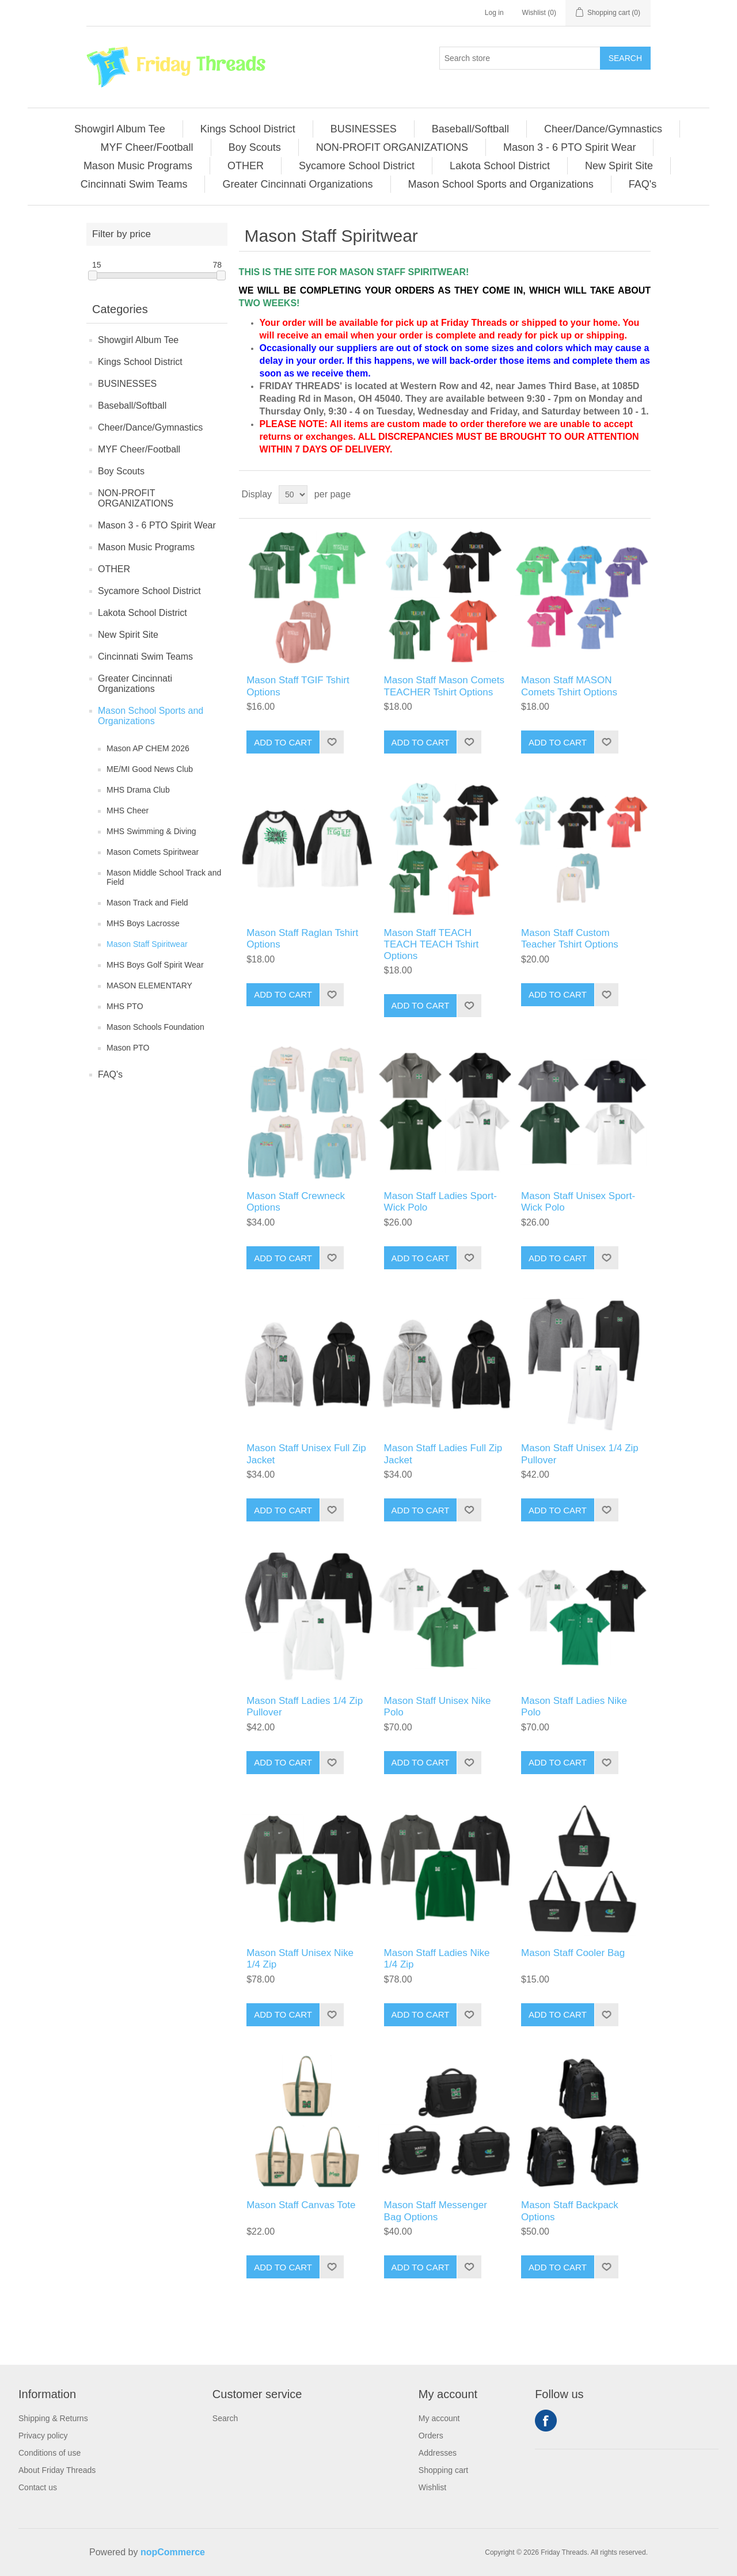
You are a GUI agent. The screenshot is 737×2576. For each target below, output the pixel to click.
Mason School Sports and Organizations (150, 716)
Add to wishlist (332, 742)
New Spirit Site (128, 635)
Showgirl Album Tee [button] (119, 129)
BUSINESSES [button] (363, 129)
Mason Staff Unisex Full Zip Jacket (306, 1454)
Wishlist (432, 2487)
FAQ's (110, 1074)
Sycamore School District (149, 591)
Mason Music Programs (146, 547)
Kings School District (140, 362)
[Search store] (520, 58)
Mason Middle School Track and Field (164, 877)
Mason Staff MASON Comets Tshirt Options (569, 686)
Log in (494, 13)
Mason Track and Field (147, 902)
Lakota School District (142, 613)
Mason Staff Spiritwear (147, 944)
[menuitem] (120, 129)
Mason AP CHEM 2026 (148, 748)
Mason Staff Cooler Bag (573, 1952)
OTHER (114, 569)
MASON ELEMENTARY (149, 985)
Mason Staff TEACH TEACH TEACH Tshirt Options (431, 944)
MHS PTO (125, 1006)
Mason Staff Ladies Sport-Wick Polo (440, 1201)
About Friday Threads (57, 2470)
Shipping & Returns (53, 2418)
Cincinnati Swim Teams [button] (134, 184)
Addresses (438, 2452)
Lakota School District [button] (500, 166)
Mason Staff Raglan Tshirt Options (302, 938)
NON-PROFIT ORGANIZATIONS (135, 498)
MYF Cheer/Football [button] (147, 147)
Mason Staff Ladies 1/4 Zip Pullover (304, 1706)
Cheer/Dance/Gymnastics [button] (603, 129)
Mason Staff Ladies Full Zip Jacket (443, 1454)
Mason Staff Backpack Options (569, 2211)
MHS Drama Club (138, 789)
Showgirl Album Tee (138, 340)
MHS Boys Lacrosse (143, 923)
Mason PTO (128, 1047)
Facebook (546, 2421)
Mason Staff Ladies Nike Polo (574, 1706)
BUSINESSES (127, 384)
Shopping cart (443, 2470)
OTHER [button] (245, 166)
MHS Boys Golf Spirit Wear (155, 964)
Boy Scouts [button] (255, 147)
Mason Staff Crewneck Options (295, 1201)
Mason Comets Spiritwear (153, 852)
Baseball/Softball (132, 405)
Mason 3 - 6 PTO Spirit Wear (157, 525)
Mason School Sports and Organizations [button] (501, 184)
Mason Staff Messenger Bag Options (435, 2211)
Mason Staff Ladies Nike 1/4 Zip (437, 1958)
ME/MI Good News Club (150, 769)
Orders (431, 2435)
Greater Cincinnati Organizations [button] (297, 184)
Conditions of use (49, 2452)
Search (625, 58)
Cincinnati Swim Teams (145, 656)
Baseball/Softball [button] (470, 129)
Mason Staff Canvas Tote (300, 2205)
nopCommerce (172, 2552)
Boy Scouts (121, 471)
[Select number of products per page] (293, 494)
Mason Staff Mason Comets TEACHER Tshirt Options (444, 686)
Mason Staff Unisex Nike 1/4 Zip (300, 1958)
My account (439, 2418)
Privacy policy (43, 2435)
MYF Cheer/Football (139, 449)
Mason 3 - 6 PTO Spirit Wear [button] (569, 147)
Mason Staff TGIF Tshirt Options (297, 686)
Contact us (37, 2487)
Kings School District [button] (247, 129)
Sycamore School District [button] (357, 166)
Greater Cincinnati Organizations (135, 684)
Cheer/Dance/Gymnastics (150, 427)
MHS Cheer (128, 810)
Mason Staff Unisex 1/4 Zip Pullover (580, 1454)
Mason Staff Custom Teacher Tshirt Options (569, 938)
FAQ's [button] (642, 184)
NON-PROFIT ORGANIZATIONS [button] (392, 147)
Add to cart (283, 742)
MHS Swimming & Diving (151, 831)
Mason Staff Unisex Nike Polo (437, 1706)
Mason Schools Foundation (155, 1027)
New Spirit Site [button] (619, 166)
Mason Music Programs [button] (137, 166)
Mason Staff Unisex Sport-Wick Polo (578, 1201)
